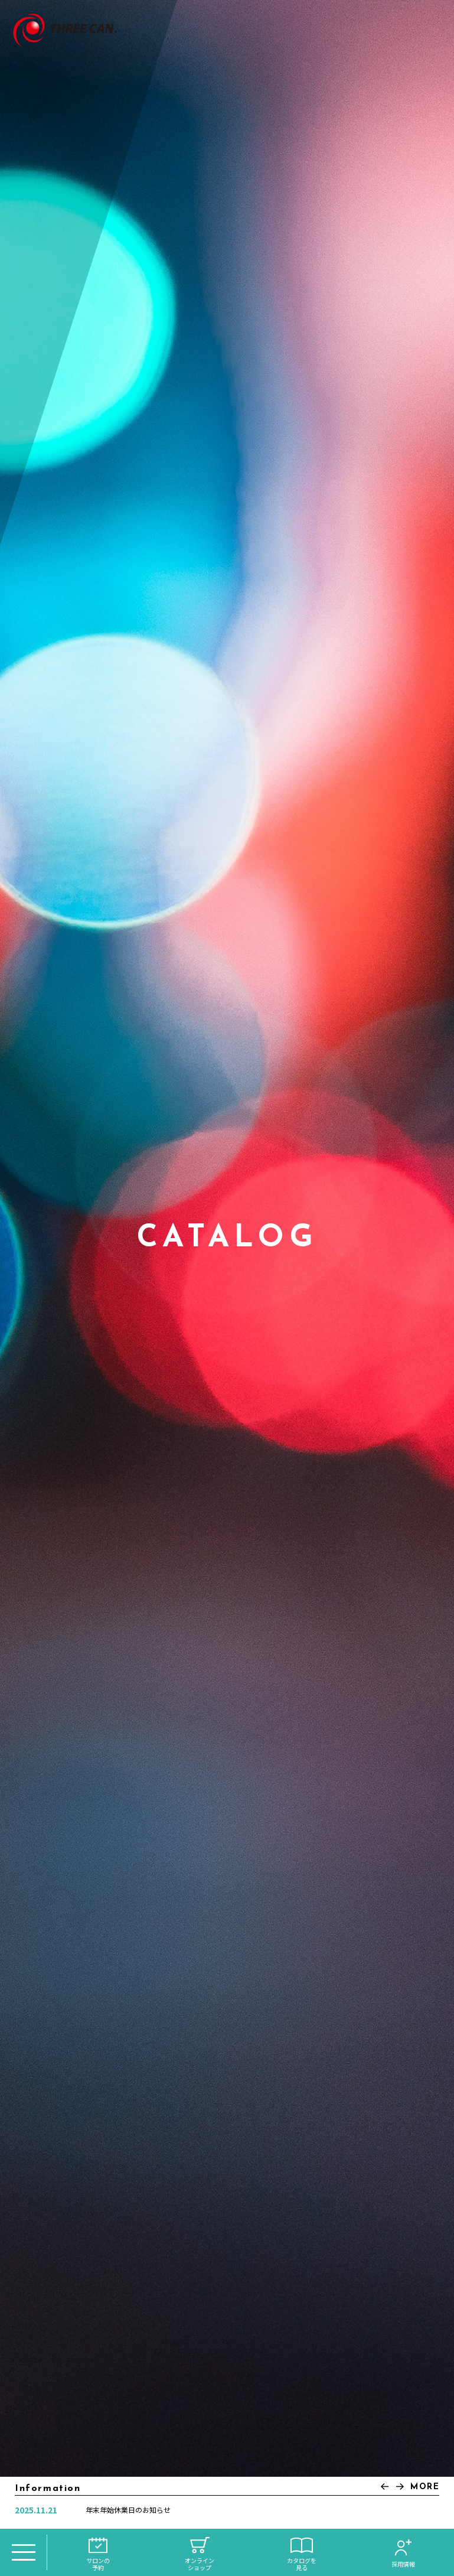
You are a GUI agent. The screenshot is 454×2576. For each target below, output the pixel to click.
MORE (424, 2487)
